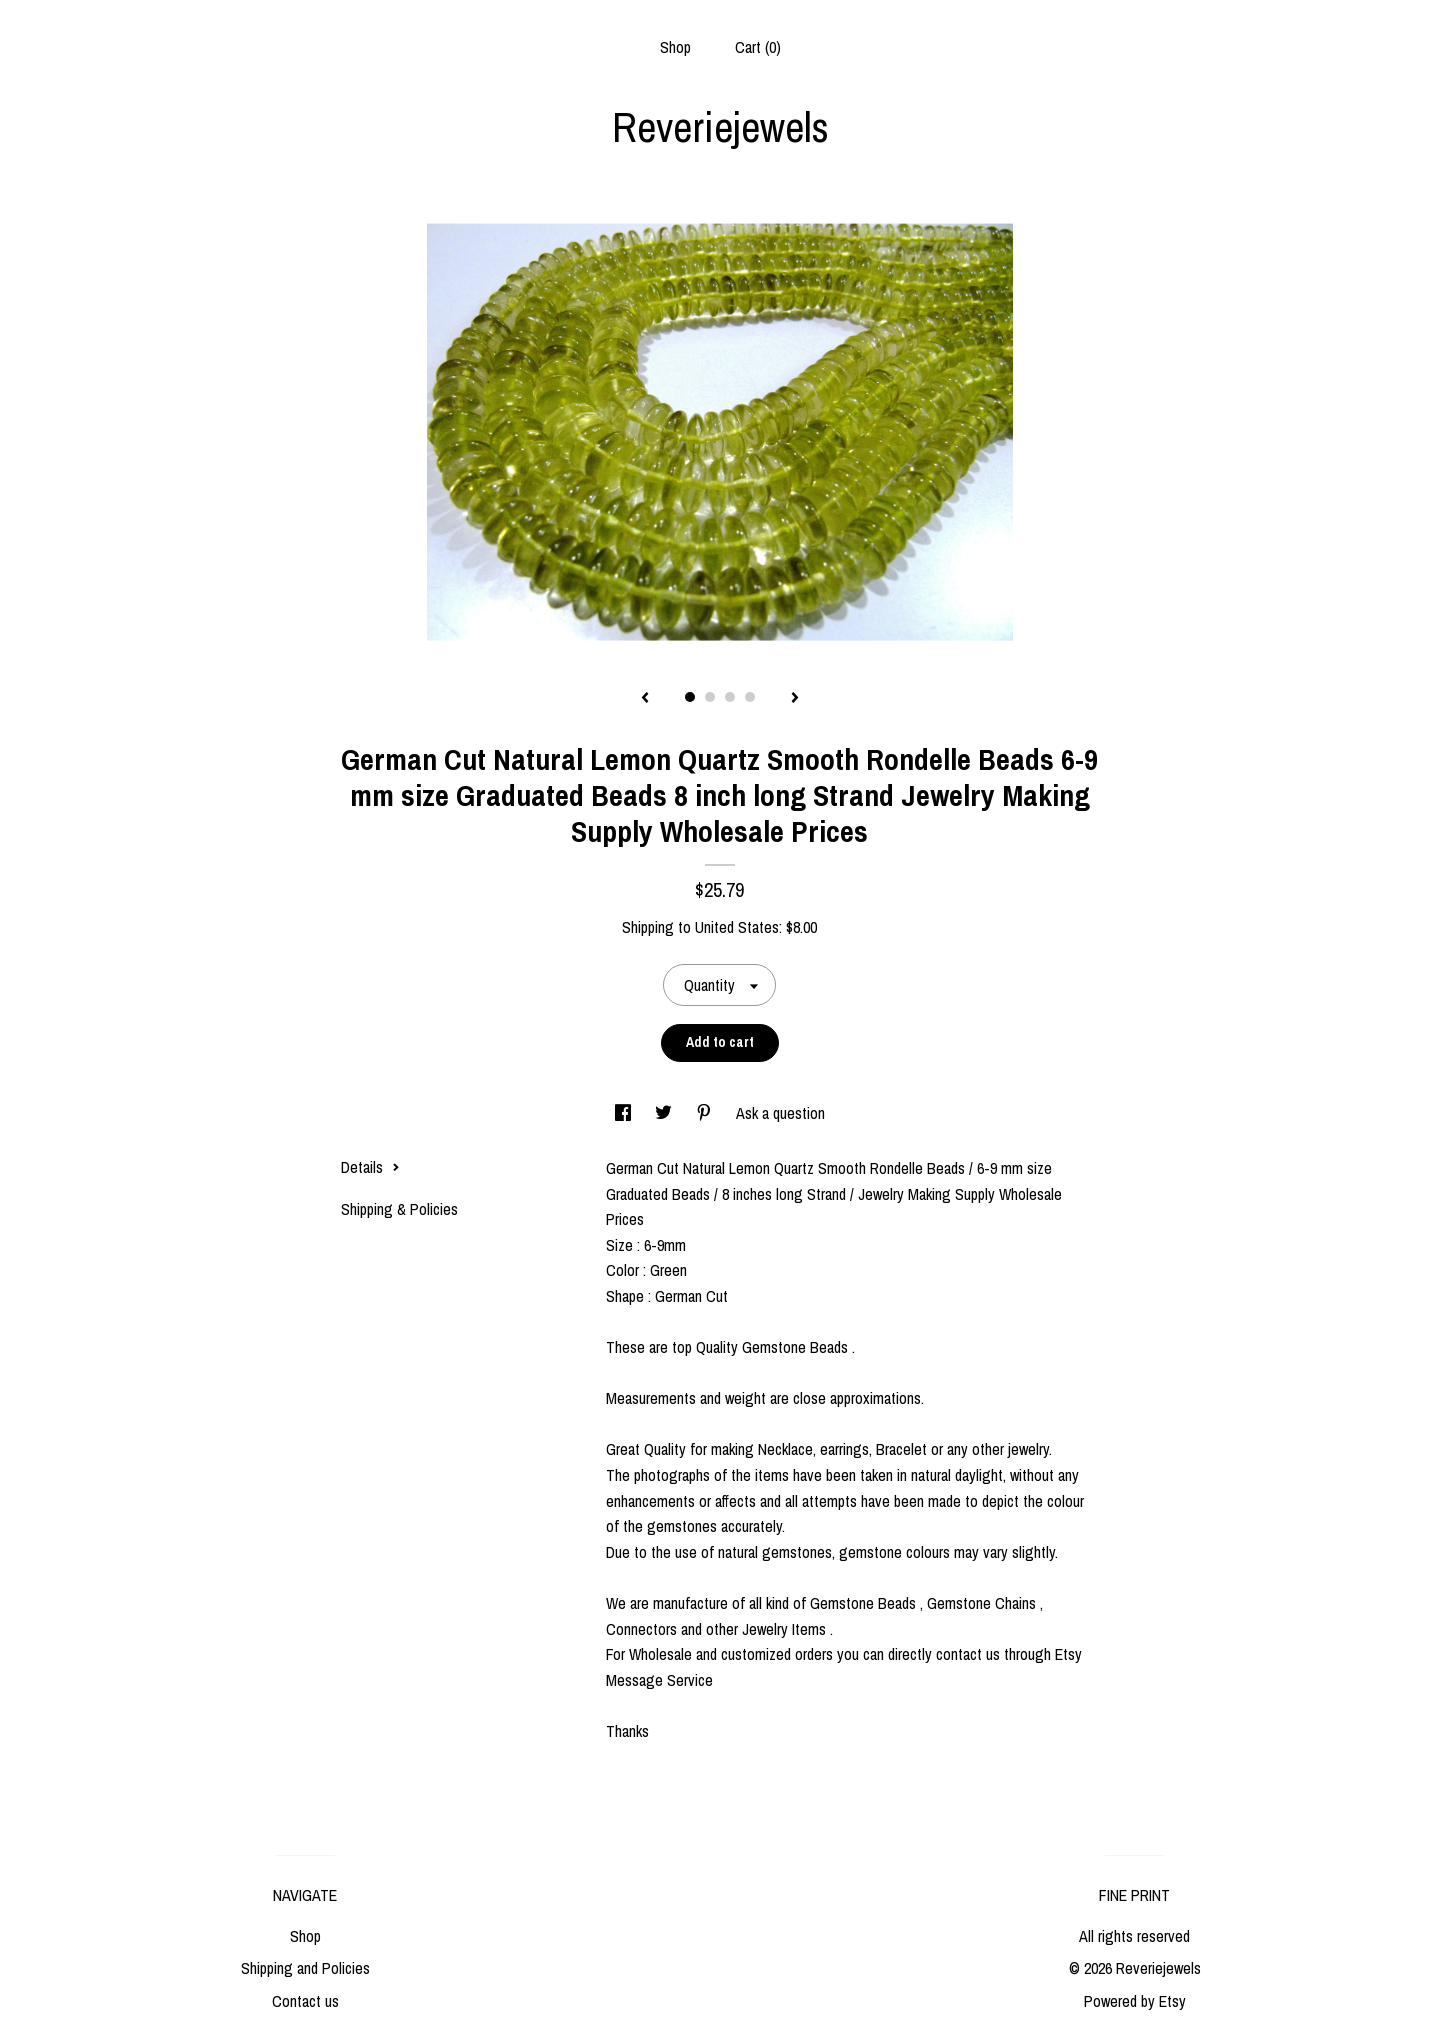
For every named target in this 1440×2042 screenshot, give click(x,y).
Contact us (305, 2001)
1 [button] (690, 697)
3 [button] (730, 697)
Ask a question (780, 1113)
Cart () (758, 47)
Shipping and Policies (305, 1968)
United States (737, 927)
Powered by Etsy (1135, 2001)
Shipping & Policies (399, 1209)
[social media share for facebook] (625, 1113)
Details (370, 1167)
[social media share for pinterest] (706, 1113)
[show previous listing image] (645, 699)
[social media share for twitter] (665, 1113)
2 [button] (710, 697)
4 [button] (750, 697)
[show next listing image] (795, 699)
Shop (675, 47)
